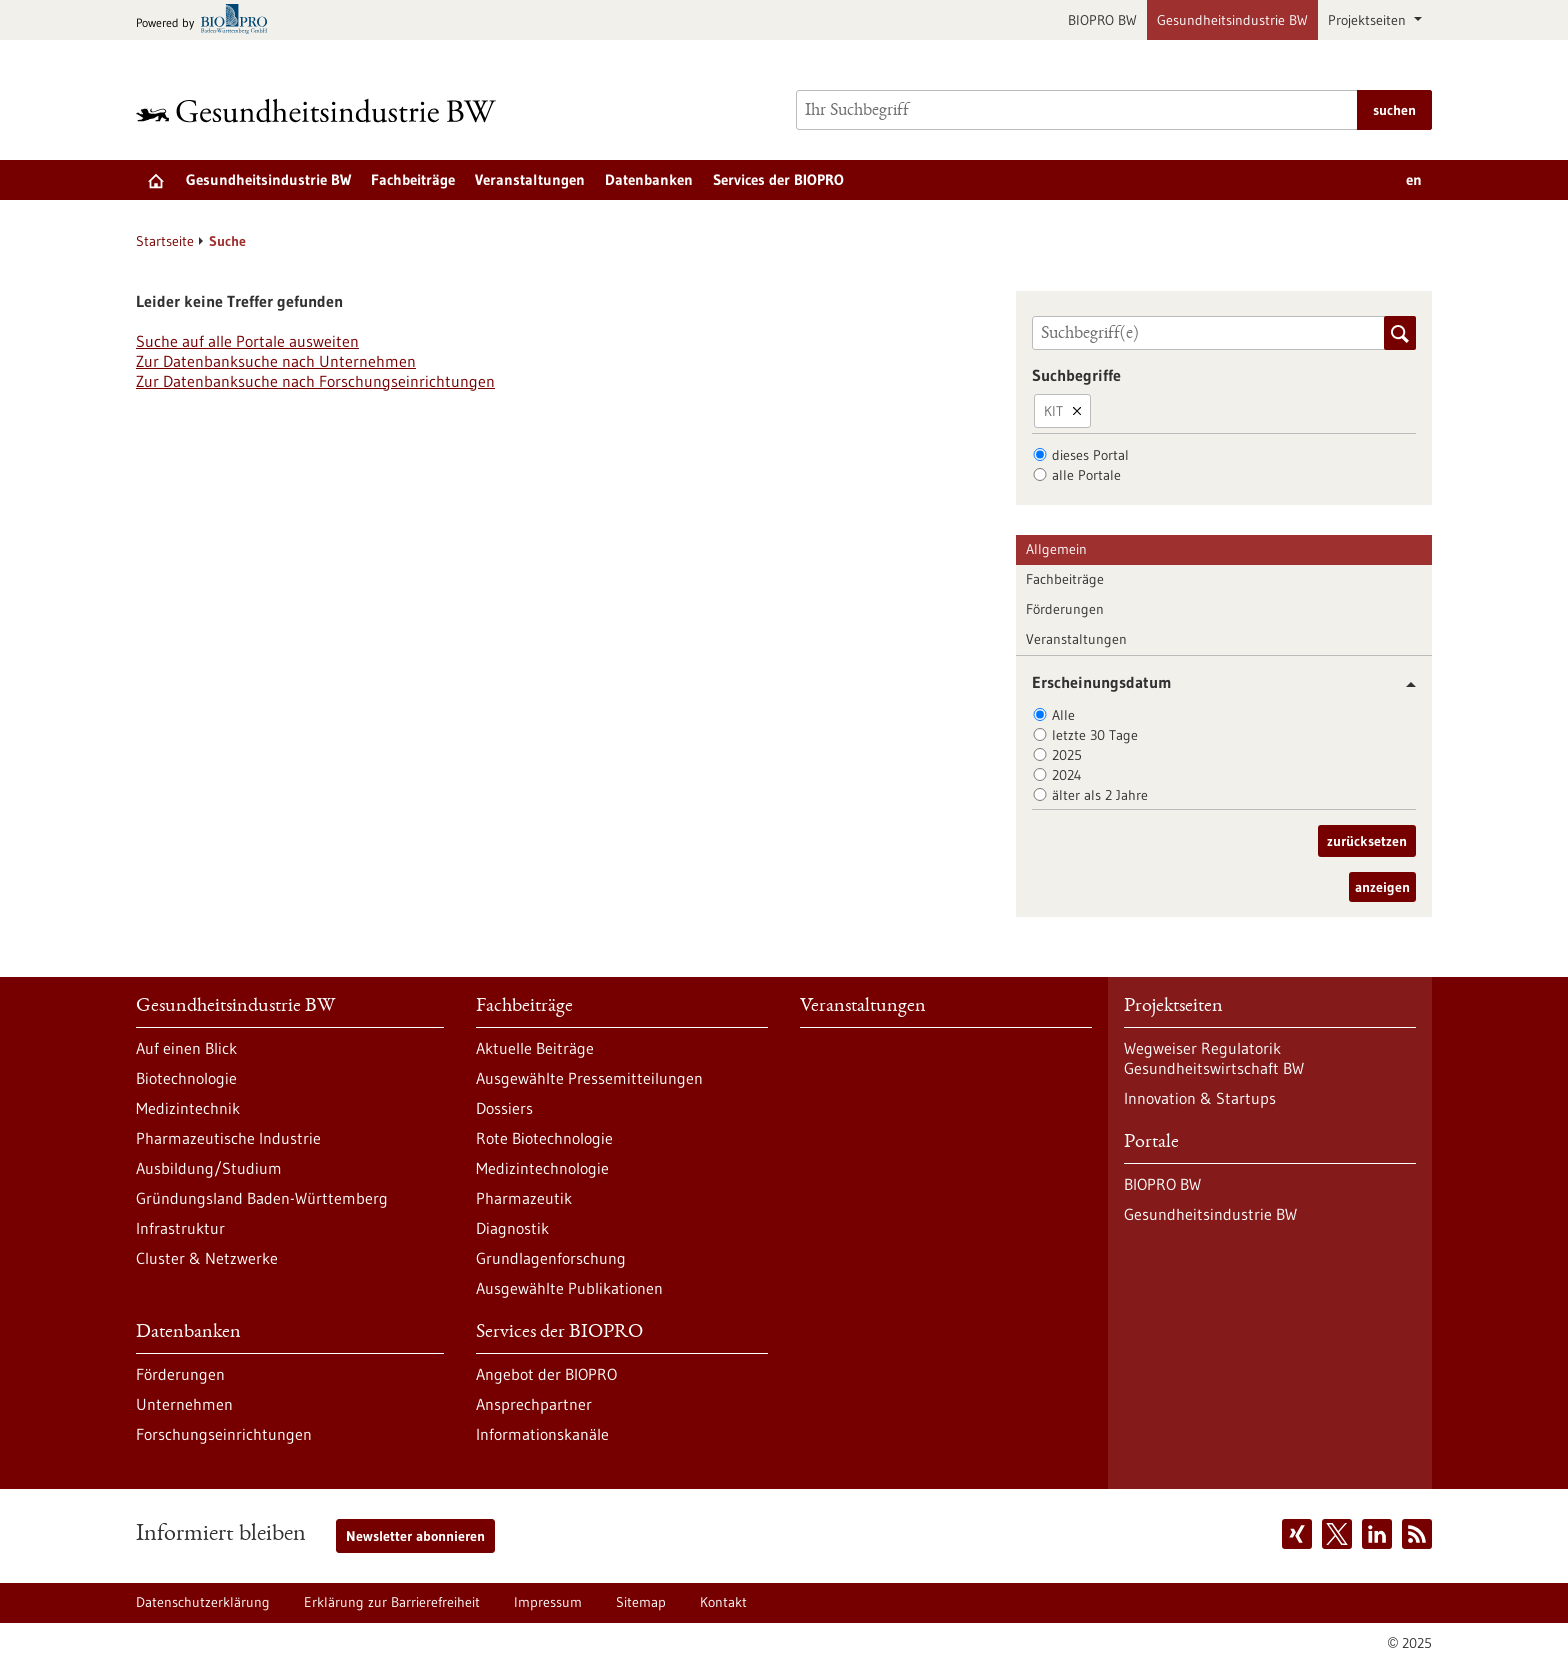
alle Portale (1086, 475)
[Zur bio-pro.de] (207, 20)
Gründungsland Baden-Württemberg (262, 1198)
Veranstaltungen (530, 179)
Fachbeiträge (413, 179)
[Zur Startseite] (321, 110)
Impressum (548, 1602)
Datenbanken (649, 179)
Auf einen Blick (186, 1048)
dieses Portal (1090, 455)
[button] (1403, 684)
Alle (1063, 715)
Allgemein (1056, 549)
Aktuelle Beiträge (535, 1048)
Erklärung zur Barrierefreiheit (392, 1602)
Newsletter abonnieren (415, 1536)
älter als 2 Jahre (1100, 795)
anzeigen (1382, 887)
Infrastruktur (180, 1228)
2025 (1067, 755)
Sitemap (641, 1602)
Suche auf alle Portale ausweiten (247, 341)
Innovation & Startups (1200, 1098)
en (1414, 179)
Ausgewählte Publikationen (569, 1288)
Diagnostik (512, 1228)
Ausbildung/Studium (209, 1168)
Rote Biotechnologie (544, 1138)
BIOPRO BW (1102, 20)
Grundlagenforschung (551, 1258)
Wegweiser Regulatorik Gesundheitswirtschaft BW (1214, 1058)
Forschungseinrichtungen (224, 1434)
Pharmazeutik (524, 1198)
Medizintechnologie (542, 1168)
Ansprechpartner (534, 1404)
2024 (1067, 775)
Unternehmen (184, 1404)
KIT (1053, 411)
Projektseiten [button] (1369, 20)
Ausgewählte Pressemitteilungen (589, 1078)
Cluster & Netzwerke (207, 1258)
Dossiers (504, 1108)
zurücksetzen (1367, 841)
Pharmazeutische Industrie (228, 1138)
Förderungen (1065, 609)
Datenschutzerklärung (203, 1602)
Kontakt (723, 1602)
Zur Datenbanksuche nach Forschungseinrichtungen (315, 381)
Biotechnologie (186, 1078)
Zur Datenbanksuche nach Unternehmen (276, 361)
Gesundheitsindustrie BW (1232, 20)
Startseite (165, 241)
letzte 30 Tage (1095, 735)
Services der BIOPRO (778, 179)
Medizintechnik (188, 1108)
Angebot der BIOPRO (546, 1374)
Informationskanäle (542, 1434)
